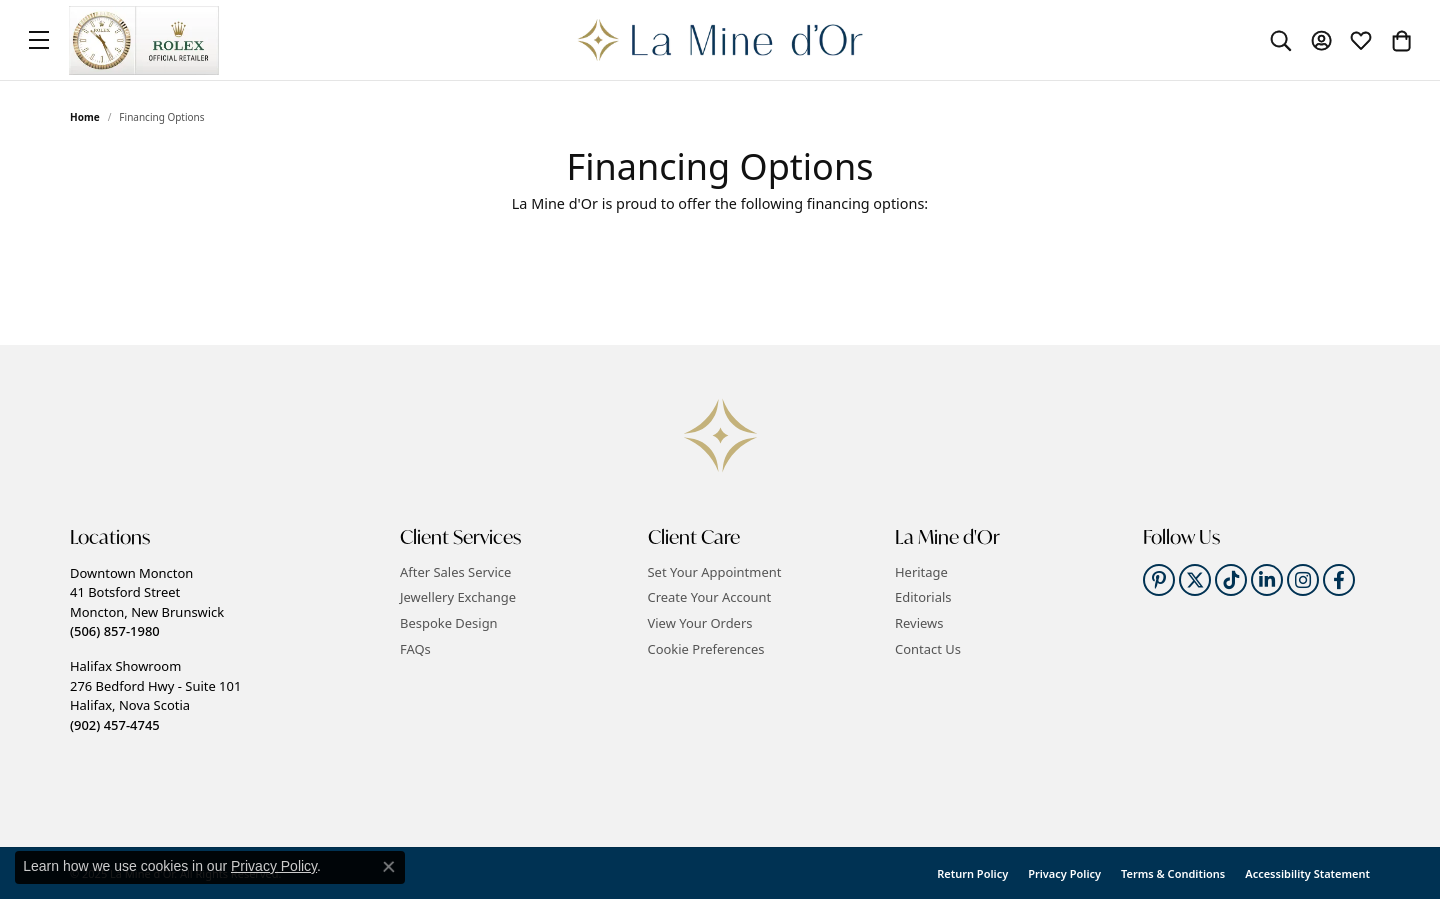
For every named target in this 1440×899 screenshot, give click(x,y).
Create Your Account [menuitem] (710, 597)
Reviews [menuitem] (919, 623)
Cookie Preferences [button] (706, 648)
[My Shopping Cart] (1401, 40)
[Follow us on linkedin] (1267, 580)
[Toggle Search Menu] (1281, 40)
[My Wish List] (1361, 40)
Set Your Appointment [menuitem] (715, 572)
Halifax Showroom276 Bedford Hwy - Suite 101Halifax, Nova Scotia (155, 695)
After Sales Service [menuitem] (455, 572)
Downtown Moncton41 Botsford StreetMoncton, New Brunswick (147, 602)
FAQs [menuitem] (415, 648)
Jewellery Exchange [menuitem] (458, 597)
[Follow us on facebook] (1339, 580)
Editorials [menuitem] (923, 597)
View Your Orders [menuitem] (700, 623)
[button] (225, 537)
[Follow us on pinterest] (1159, 580)
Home (85, 117)
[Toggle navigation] (39, 40)
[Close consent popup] (389, 867)
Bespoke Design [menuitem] (449, 623)
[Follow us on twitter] (1195, 580)
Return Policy (972, 873)
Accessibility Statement (1307, 873)
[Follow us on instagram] (1303, 580)
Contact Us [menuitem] (928, 648)
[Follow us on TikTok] (1231, 580)
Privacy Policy (1064, 873)
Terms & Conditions (1173, 873)
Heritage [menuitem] (921, 572)
